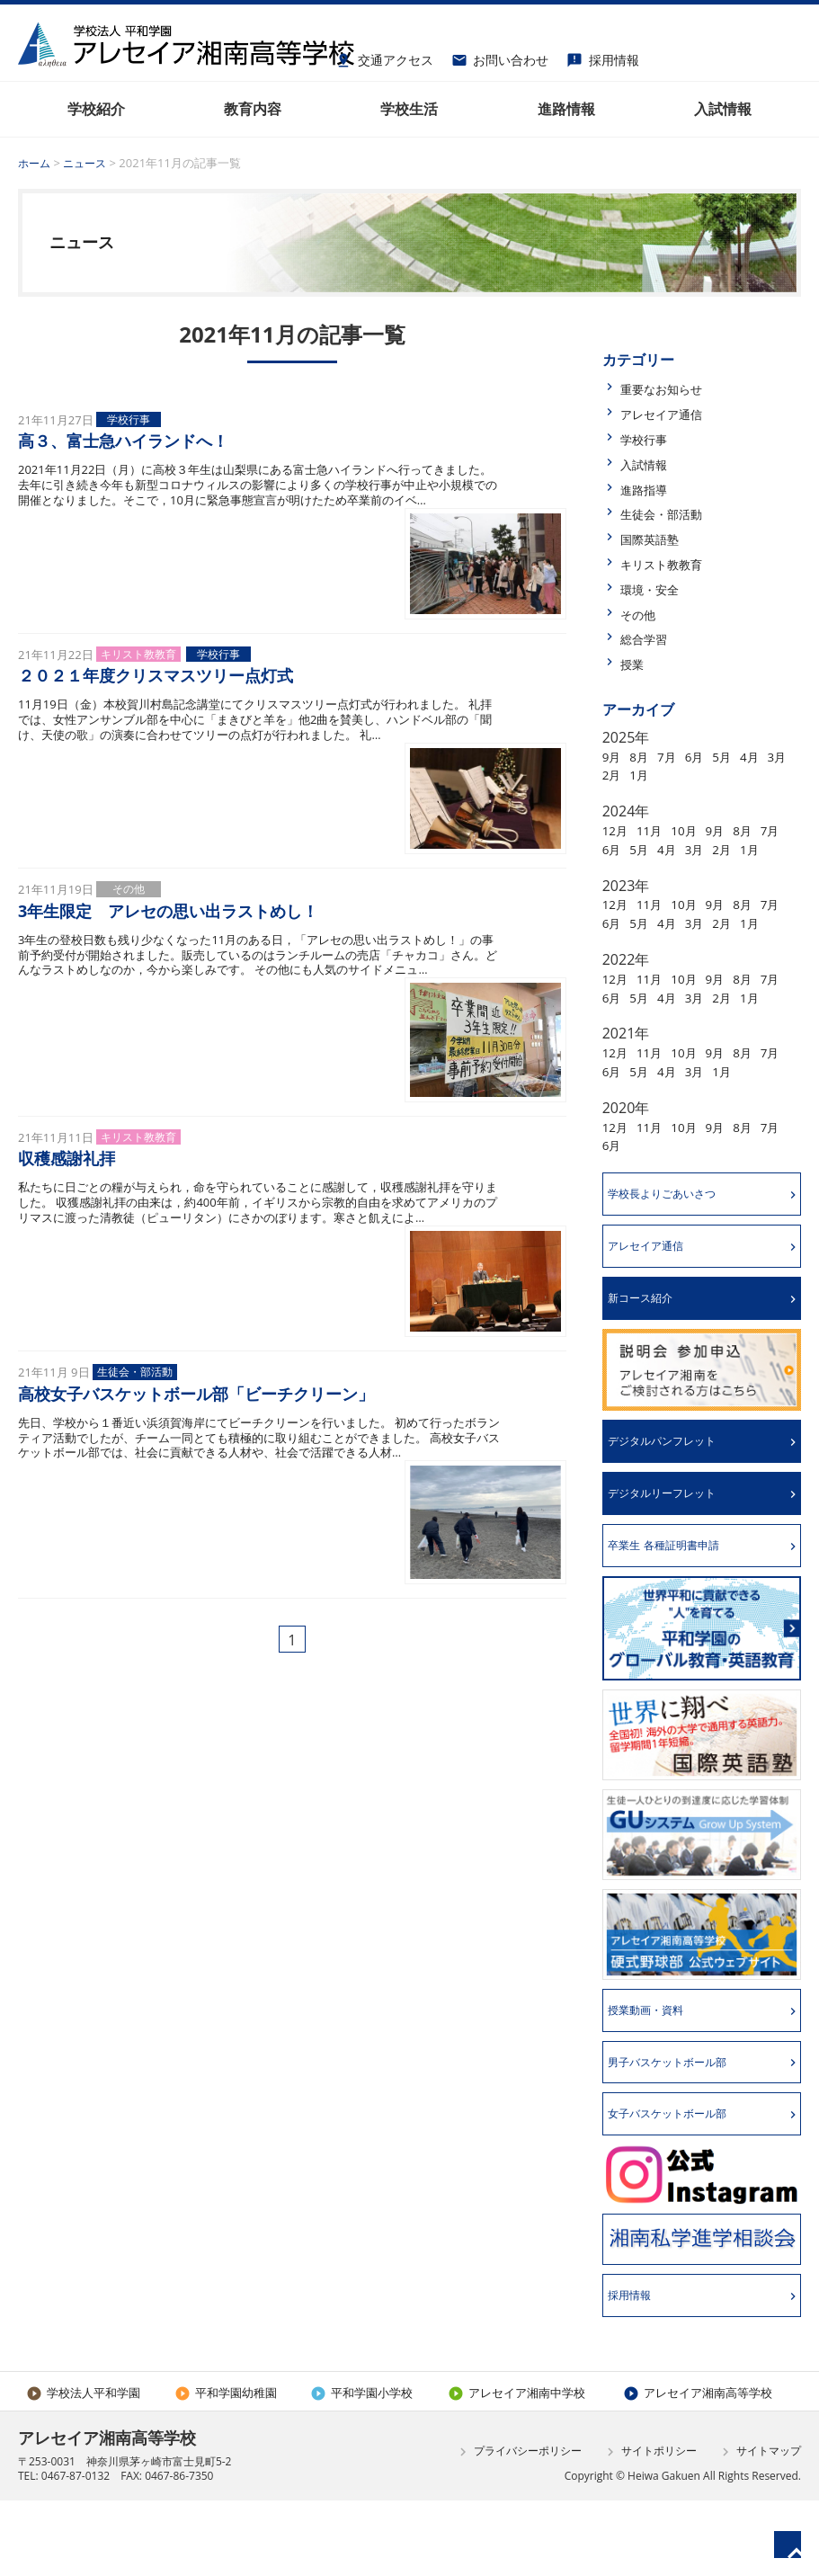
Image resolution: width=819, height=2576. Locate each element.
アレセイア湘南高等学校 (697, 2468)
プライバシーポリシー (518, 2527)
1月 (676, 774)
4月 (771, 756)
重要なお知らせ (670, 388)
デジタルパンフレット (675, 1504)
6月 (708, 756)
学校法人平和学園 (83, 2468)
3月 (613, 774)
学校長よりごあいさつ (675, 1251)
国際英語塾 (656, 538)
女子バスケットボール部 (681, 2187)
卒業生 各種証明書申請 (677, 1612)
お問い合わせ (500, 57)
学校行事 (649, 439)
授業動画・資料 (656, 2079)
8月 (645, 756)
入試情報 (649, 464)
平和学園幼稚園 (225, 2468)
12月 (617, 830)
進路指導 (649, 489)
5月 (739, 756)
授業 (634, 663)
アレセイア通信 (670, 413)
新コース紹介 (650, 1359)
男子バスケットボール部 (681, 2133)
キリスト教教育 (670, 564)
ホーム (35, 163)
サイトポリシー (649, 2527)
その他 (641, 614)
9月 (613, 756)
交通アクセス (384, 57)
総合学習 (649, 638)
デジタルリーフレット (675, 1558)
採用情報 (602, 57)
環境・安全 (656, 589)
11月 (657, 830)
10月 (696, 830)
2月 (645, 774)
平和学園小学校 (361, 2468)
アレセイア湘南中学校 (516, 2468)
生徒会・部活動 (670, 513)
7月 (676, 756)
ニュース (89, 163)
